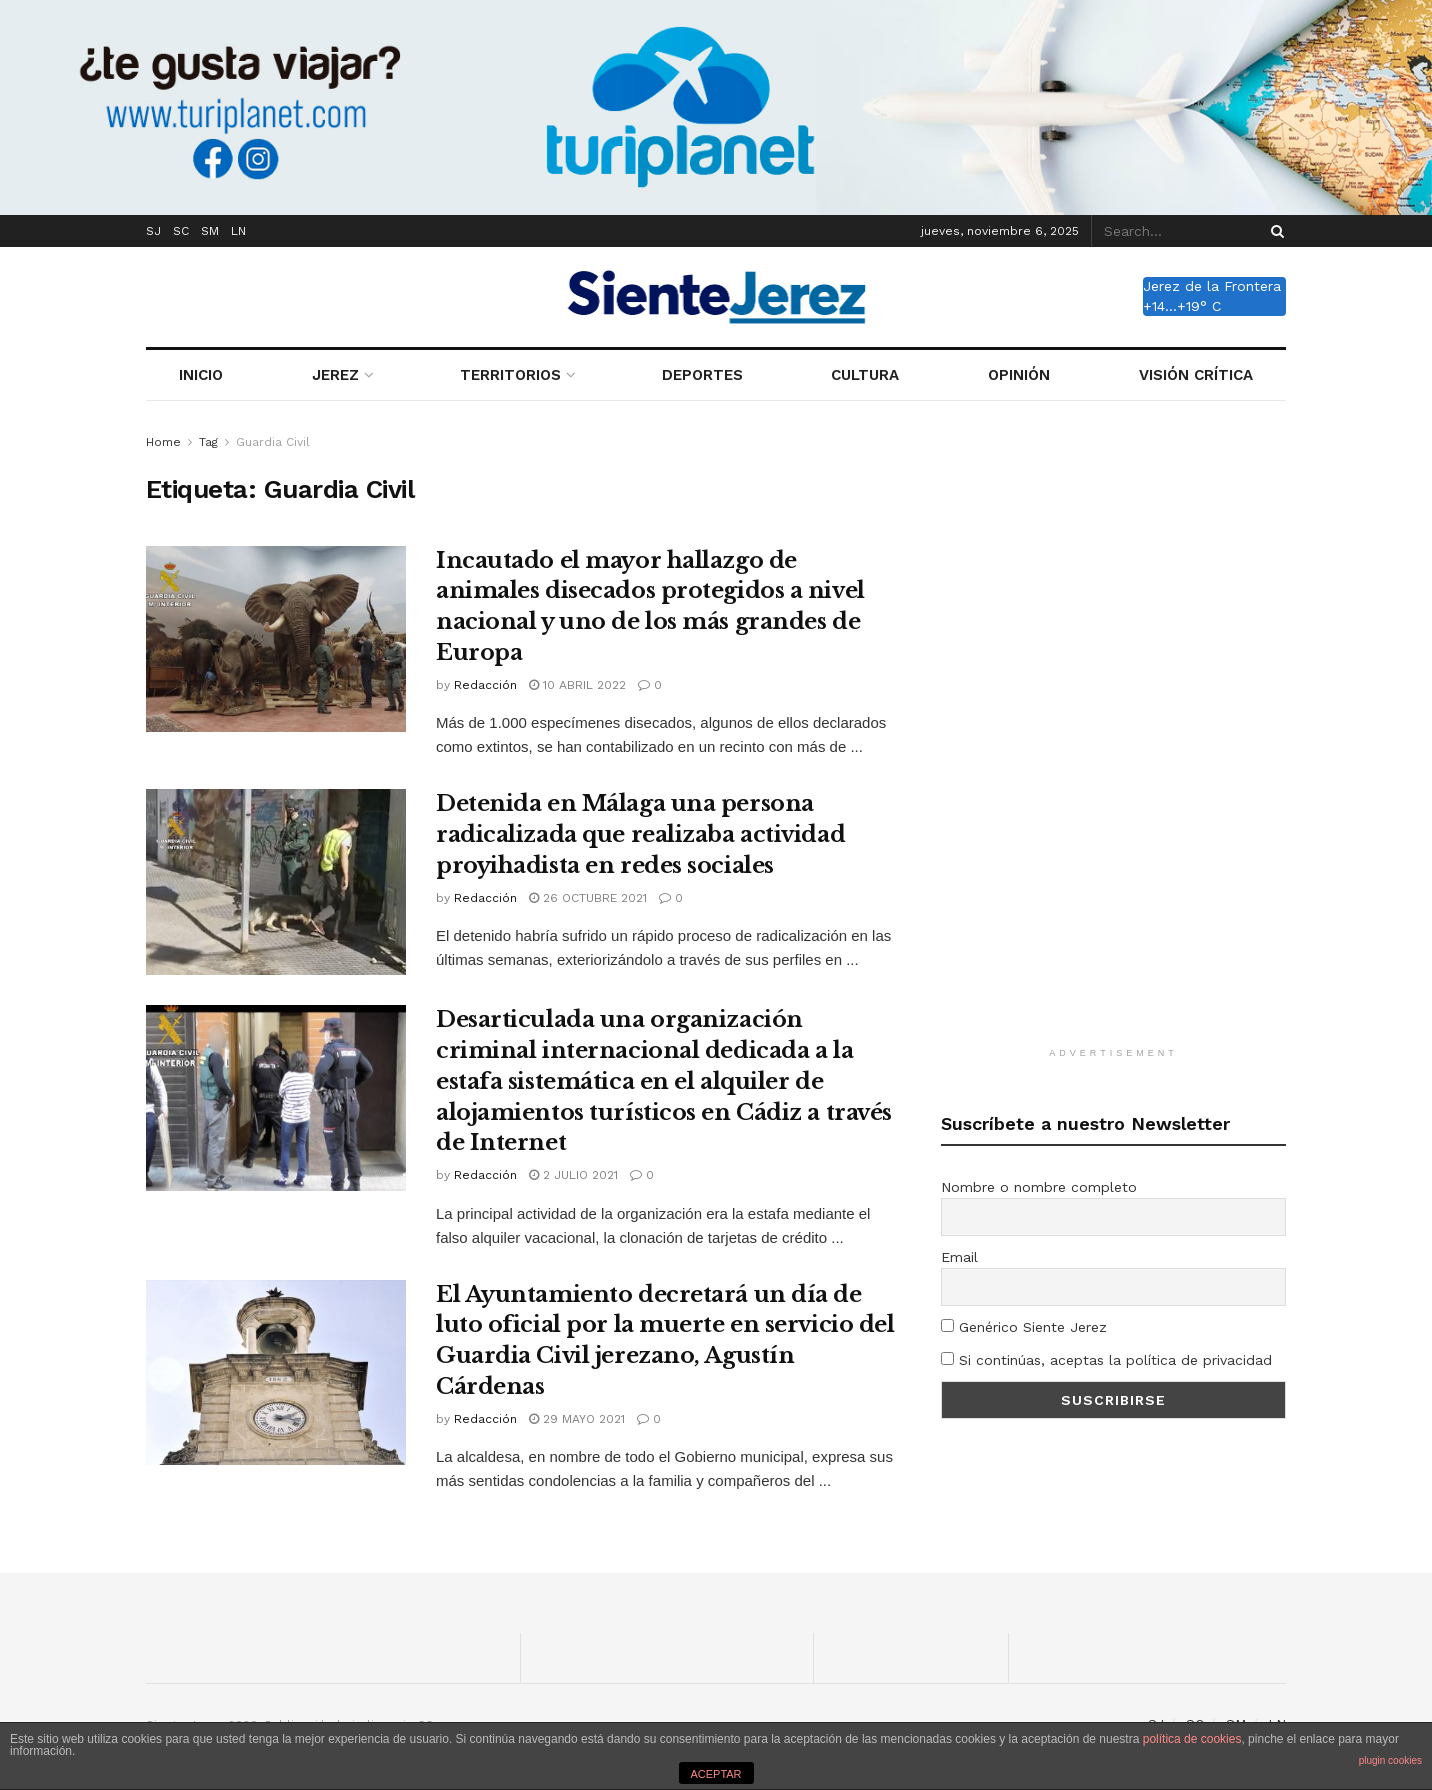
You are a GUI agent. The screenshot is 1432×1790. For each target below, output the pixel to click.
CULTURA (865, 375)
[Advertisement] (1114, 731)
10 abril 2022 (577, 685)
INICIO (201, 375)
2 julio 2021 (573, 1175)
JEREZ (335, 375)
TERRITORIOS (510, 375)
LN (238, 231)
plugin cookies (1390, 1760)
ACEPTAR (715, 1774)
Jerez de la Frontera (1212, 286)
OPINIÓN (1019, 375)
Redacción (485, 685)
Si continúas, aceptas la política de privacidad (1106, 1360)
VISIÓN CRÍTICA (1196, 375)
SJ (153, 231)
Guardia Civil (273, 442)
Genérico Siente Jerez (1024, 1327)
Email (959, 1257)
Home (163, 442)
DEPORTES (702, 375)
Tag (208, 442)
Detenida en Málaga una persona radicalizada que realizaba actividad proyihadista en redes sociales (640, 834)
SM (210, 231)
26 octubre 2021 (588, 898)
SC (181, 231)
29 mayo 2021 (577, 1419)
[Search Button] (1274, 231)
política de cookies (1192, 1739)
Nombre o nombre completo (1039, 1187)
